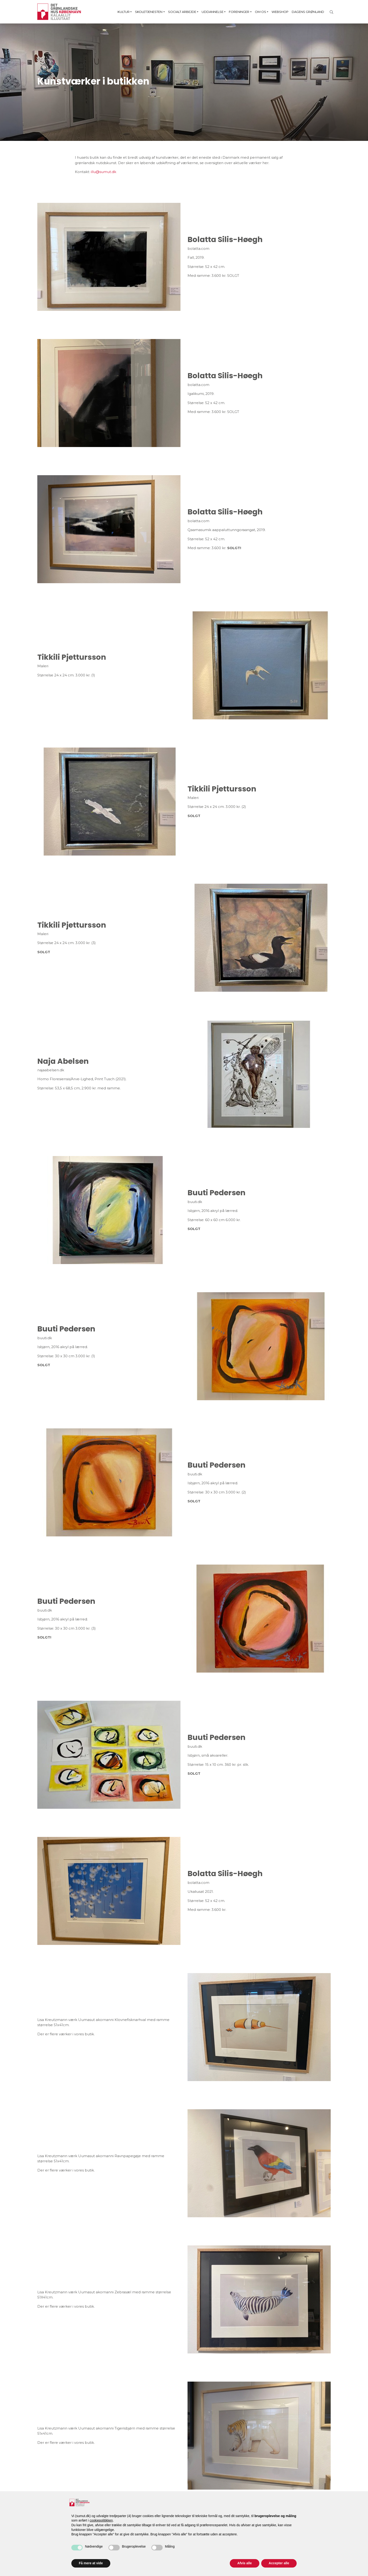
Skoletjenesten (148, 12)
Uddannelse (212, 12)
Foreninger (239, 12)
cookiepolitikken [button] (101, 2520)
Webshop (280, 12)
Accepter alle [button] (279, 2563)
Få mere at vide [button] (91, 2563)
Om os (260, 12)
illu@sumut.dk (103, 172)
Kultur (124, 12)
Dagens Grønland (308, 12)
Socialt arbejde (182, 12)
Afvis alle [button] (244, 2563)
